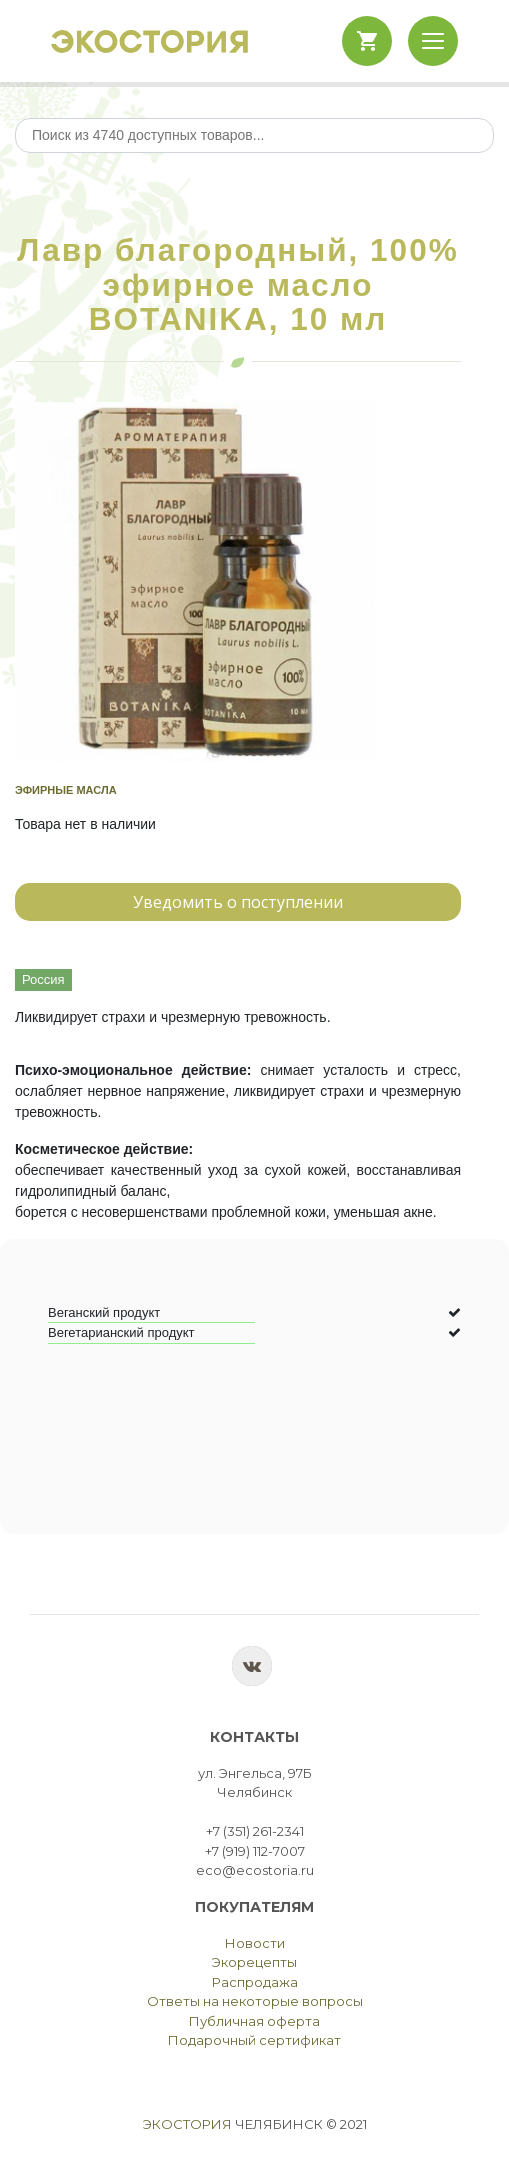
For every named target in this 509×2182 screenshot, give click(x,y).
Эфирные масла (66, 790)
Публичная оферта (254, 2021)
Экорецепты (254, 1962)
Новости (255, 1943)
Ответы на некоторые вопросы (255, 2001)
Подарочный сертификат (254, 2040)
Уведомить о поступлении (238, 902)
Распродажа (255, 1982)
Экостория (187, 2124)
